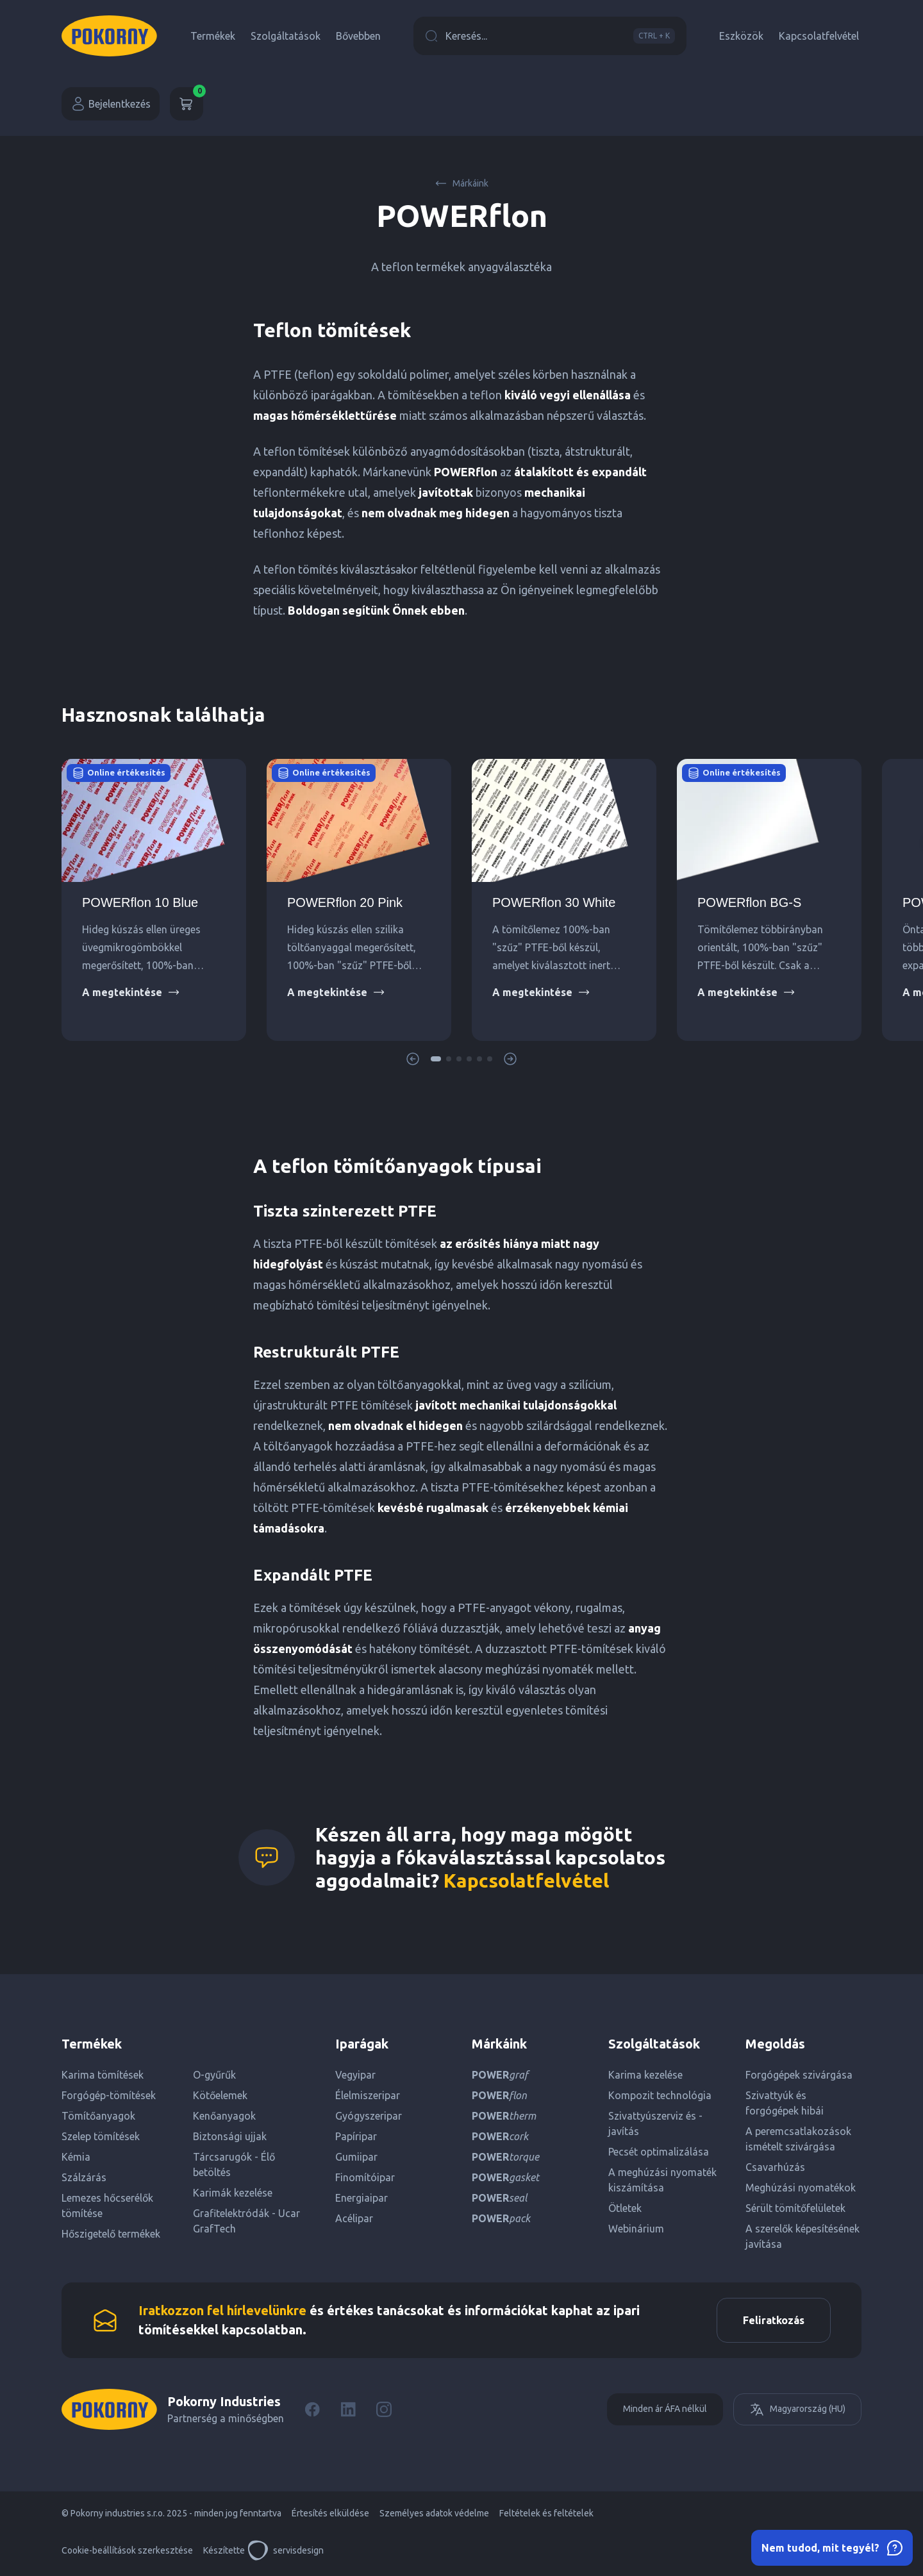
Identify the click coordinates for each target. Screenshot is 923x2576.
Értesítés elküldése (330, 2513)
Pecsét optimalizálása (658, 2151)
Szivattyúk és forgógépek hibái (784, 2103)
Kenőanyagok (224, 2116)
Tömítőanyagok (98, 2116)
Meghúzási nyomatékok (800, 2187)
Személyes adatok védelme (434, 2513)
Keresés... (550, 36)
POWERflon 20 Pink (345, 902)
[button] (436, 1058)
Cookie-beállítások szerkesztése (127, 2550)
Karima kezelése (645, 2075)
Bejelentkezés (111, 104)
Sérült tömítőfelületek (795, 2208)
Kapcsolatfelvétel (819, 36)
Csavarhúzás (775, 2167)
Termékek (212, 36)
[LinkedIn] (348, 2409)
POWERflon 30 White (553, 902)
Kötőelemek (220, 2095)
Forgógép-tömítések (109, 2095)
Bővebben (358, 36)
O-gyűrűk (214, 2075)
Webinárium (636, 2228)
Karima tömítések (103, 2075)
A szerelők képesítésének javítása (802, 2236)
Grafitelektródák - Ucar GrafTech (246, 2220)
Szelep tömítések (101, 2136)
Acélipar (354, 2218)
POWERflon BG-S (749, 902)
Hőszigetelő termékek (111, 2233)
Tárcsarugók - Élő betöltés (234, 2164)
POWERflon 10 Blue (140, 902)
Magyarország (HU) (797, 2409)
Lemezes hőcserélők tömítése (107, 2205)
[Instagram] (384, 2409)
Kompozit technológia (659, 2095)
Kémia (76, 2157)
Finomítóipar (365, 2177)
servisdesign (285, 2550)
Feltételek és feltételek (546, 2513)
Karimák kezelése (232, 2192)
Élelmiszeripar (367, 2095)
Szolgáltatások (285, 36)
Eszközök (741, 36)
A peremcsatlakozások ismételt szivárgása (798, 2138)
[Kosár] (186, 103)
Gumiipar (356, 2157)
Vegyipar (355, 2075)
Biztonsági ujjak (230, 2136)
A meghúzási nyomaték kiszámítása (662, 2179)
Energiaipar (361, 2198)
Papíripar (356, 2136)
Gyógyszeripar (368, 2116)
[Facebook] (312, 2409)
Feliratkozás (773, 2320)
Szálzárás (84, 2177)
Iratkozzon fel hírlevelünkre (222, 2310)
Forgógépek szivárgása (798, 2075)
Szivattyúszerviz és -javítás (655, 2123)
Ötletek (625, 2208)
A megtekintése (131, 992)
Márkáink (461, 183)
